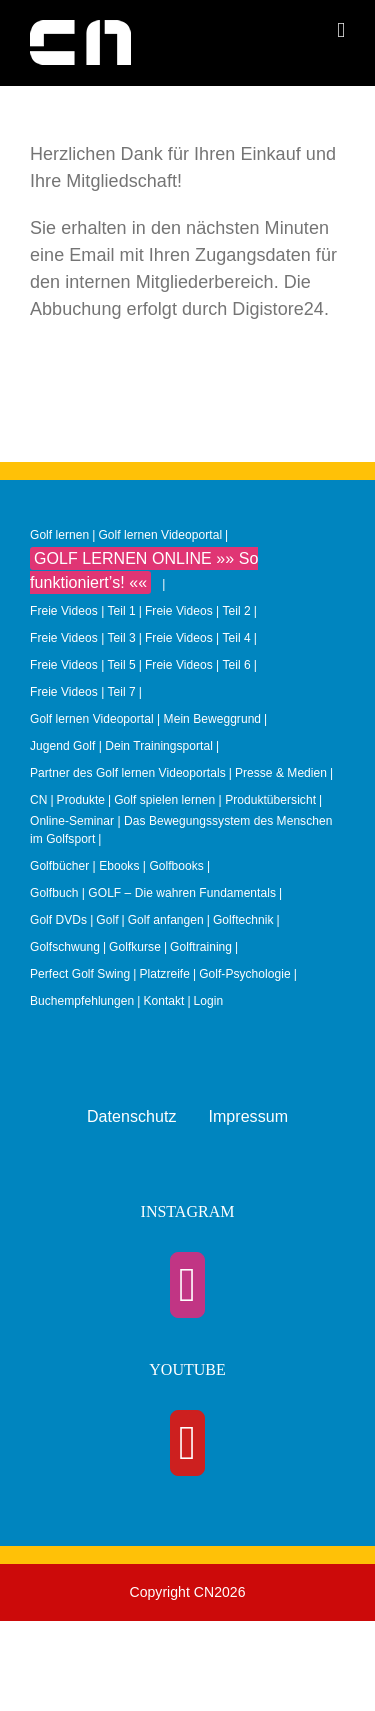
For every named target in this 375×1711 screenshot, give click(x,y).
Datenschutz (132, 1116)
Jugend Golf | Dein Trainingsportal (121, 746)
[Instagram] (188, 1285)
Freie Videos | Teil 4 (198, 638)
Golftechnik (243, 920)
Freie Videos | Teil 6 (198, 665)
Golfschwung (65, 947)
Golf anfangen (166, 920)
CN (38, 800)
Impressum (248, 1116)
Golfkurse (135, 947)
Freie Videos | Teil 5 (83, 665)
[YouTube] (188, 1443)
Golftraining (201, 947)
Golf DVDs (58, 920)
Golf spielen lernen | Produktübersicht (215, 800)
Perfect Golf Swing (80, 974)
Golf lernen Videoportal (160, 535)
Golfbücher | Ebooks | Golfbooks (117, 866)
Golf (107, 920)
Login (209, 1001)
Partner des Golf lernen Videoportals (128, 773)
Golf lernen (59, 535)
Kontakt (163, 1001)
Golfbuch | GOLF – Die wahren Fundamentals (153, 893)
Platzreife (164, 974)
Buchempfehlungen (82, 1001)
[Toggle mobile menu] (341, 30)
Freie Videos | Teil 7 (83, 692)
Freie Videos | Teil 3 (83, 638)
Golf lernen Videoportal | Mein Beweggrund (145, 719)
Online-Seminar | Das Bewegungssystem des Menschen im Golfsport (181, 830)
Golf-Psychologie (245, 974)
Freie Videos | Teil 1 (83, 611)
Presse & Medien (281, 773)
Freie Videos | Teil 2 (198, 611)
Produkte (81, 800)
